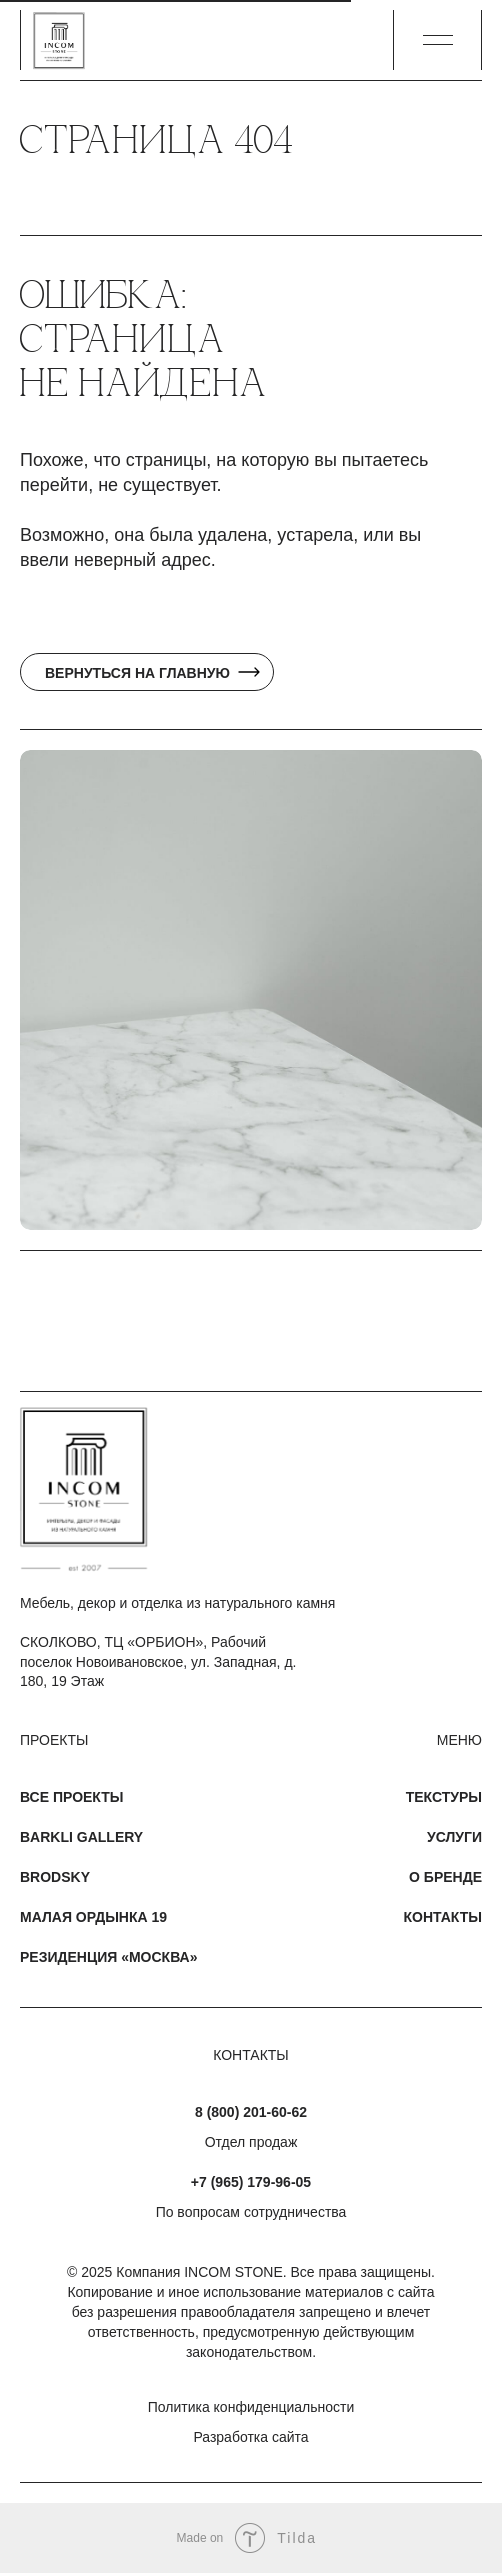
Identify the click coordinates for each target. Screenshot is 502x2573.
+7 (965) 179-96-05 (251, 2182)
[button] (438, 40)
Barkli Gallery (81, 1837)
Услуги (454, 1837)
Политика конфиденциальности (251, 2407)
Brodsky (55, 1877)
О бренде (445, 1877)
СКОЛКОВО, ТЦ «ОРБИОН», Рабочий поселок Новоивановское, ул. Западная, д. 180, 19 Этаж (158, 1661)
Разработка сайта (250, 2437)
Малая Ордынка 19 (93, 1917)
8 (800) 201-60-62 (251, 2112)
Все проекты (72, 1797)
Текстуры (444, 1797)
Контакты (443, 1917)
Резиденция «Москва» (108, 1957)
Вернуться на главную (137, 673)
